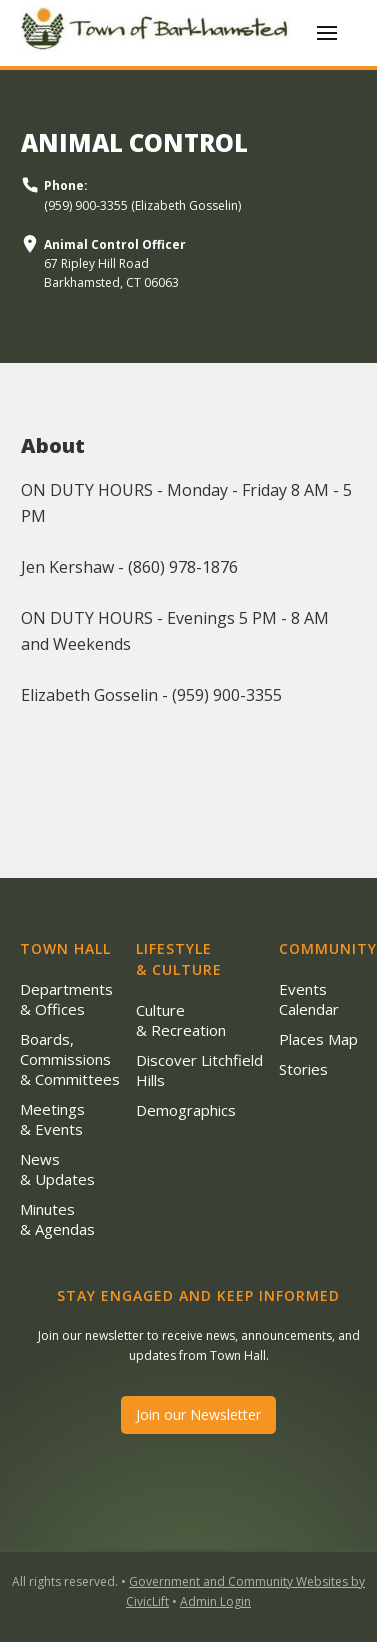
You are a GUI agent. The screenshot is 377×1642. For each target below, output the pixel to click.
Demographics (186, 1110)
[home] (158, 33)
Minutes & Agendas (57, 1219)
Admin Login (215, 1601)
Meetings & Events (52, 1119)
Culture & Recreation (181, 1020)
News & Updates (57, 1169)
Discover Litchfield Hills (199, 1070)
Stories (303, 1069)
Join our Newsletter (198, 1414)
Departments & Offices (66, 999)
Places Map (318, 1039)
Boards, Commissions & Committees (70, 1059)
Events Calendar (309, 999)
